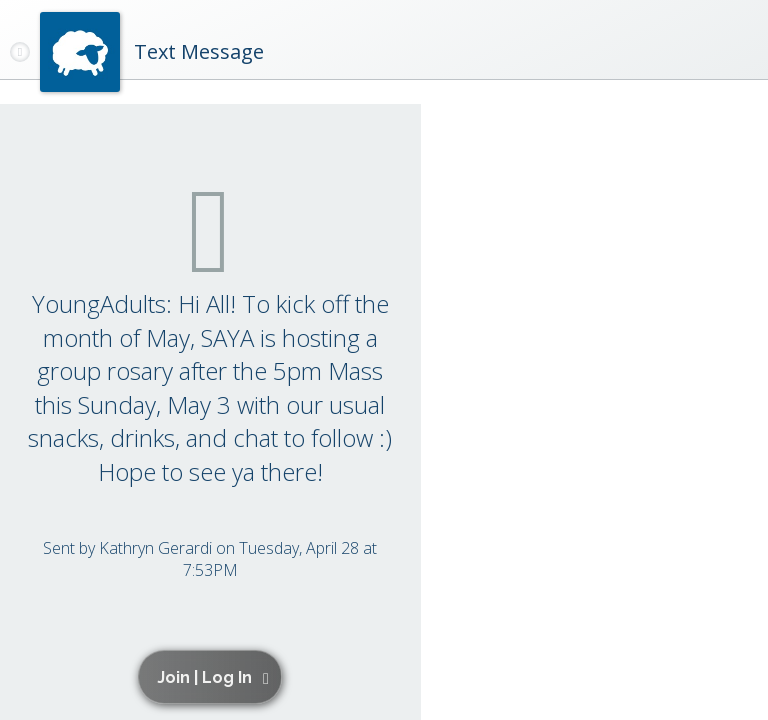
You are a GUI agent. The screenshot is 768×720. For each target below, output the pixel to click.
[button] (213, 677)
